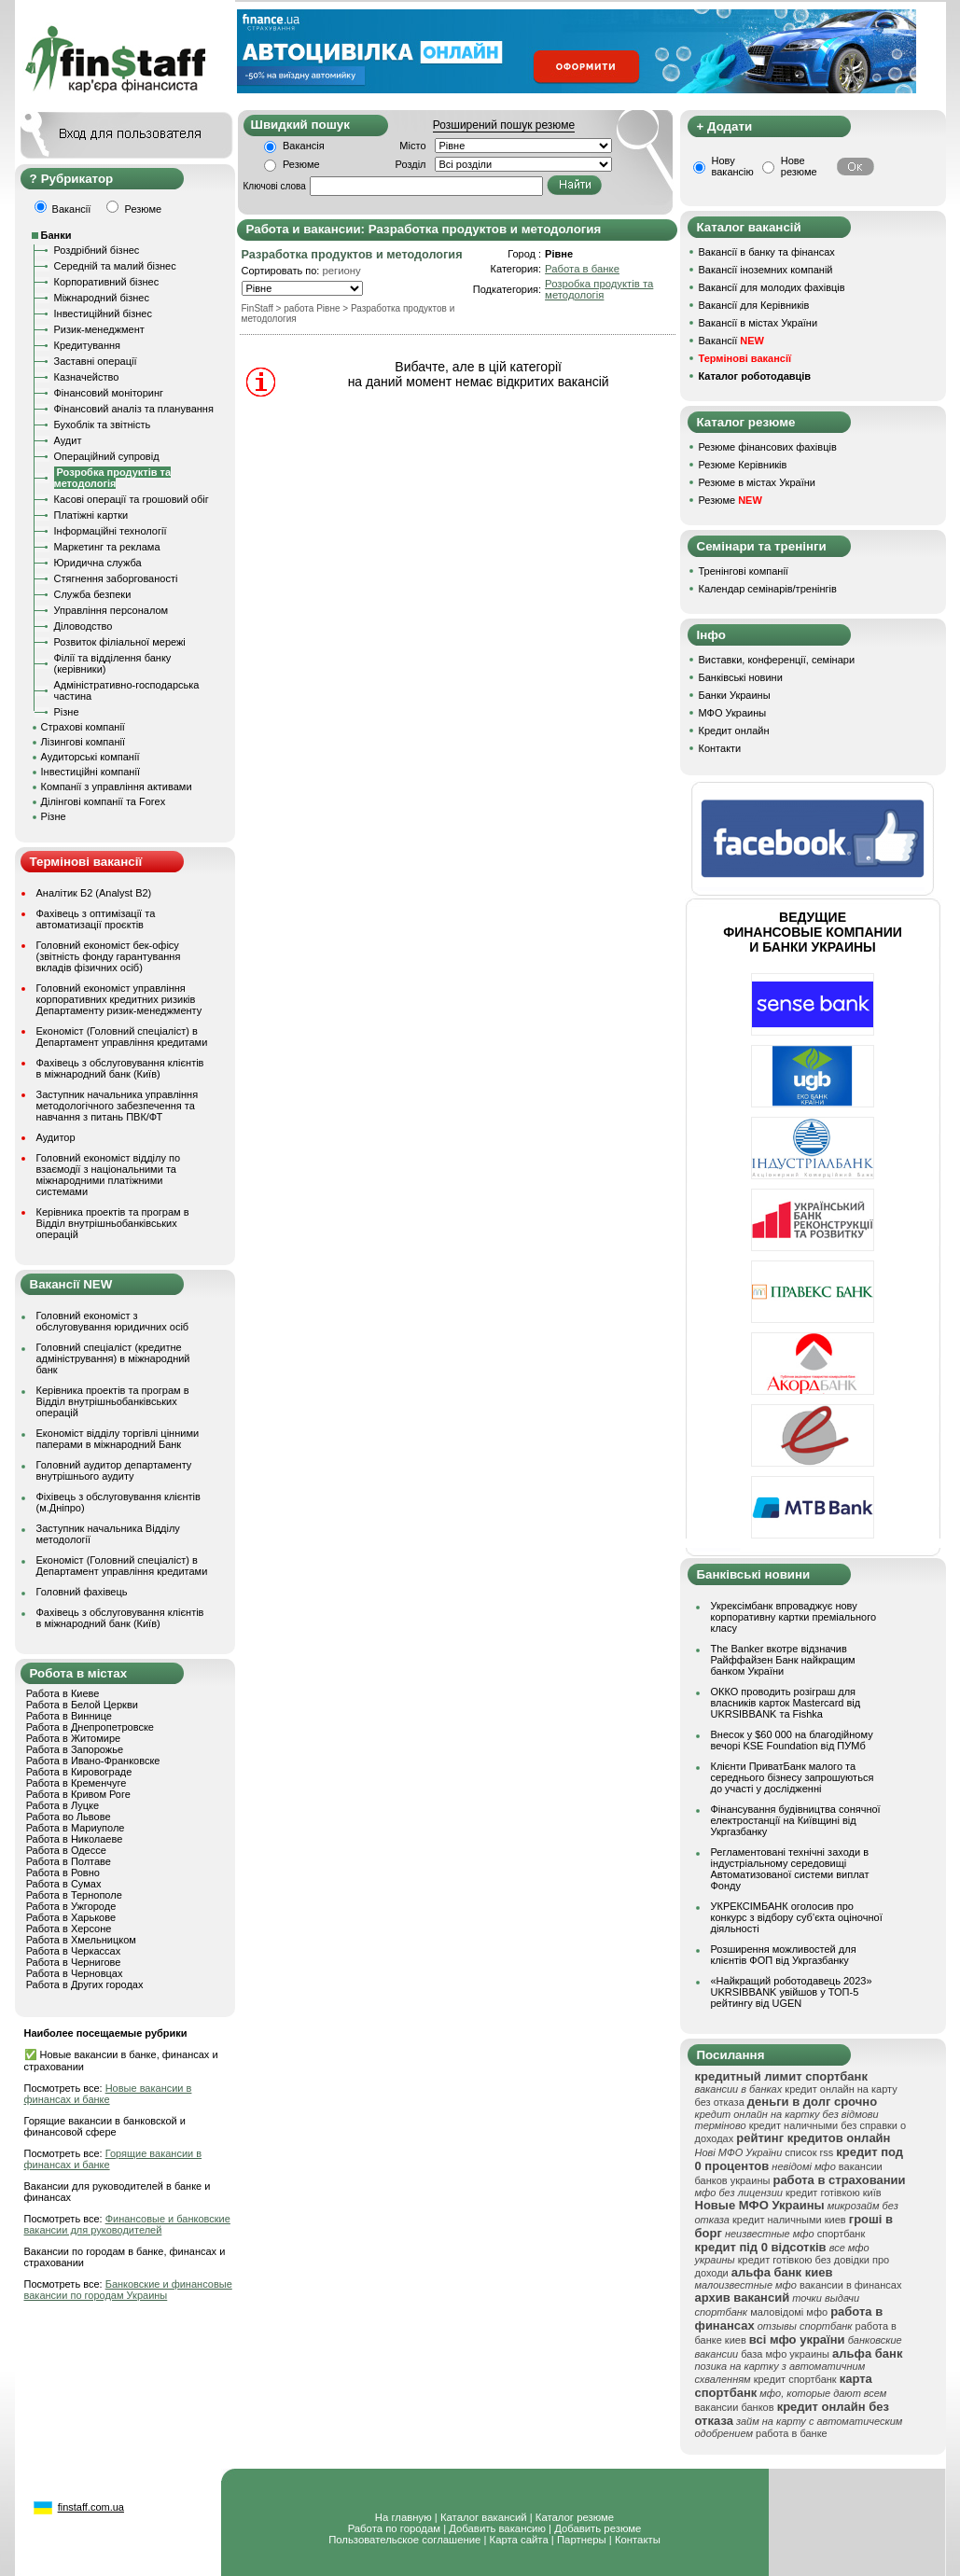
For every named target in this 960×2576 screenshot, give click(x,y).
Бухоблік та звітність (102, 424)
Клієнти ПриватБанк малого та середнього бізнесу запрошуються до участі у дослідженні (792, 1777)
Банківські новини (741, 677)
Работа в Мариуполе (75, 1827)
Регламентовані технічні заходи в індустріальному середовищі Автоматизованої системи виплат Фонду (790, 1868)
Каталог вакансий (483, 2517)
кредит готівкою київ (834, 2192)
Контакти (720, 748)
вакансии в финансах (850, 2285)
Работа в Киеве (63, 1693)
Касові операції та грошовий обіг (131, 499)
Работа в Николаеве (74, 1839)
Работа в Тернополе (74, 1895)
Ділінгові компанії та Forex (103, 801)
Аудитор (56, 1137)
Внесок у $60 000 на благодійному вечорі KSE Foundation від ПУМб (792, 1740)
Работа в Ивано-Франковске (93, 1760)
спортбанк (841, 2233)
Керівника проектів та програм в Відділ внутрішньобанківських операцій (112, 1223)
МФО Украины (733, 712)
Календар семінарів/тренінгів (768, 588)
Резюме (301, 164)
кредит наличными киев (789, 2219)
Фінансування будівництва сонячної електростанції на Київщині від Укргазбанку (796, 1820)
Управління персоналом (111, 610)
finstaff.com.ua (91, 2507)
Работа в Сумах (64, 1883)
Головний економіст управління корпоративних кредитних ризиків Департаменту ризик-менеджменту (119, 999)
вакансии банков (734, 2407)
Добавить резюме (597, 2528)
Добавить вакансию (497, 2528)
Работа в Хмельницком (81, 1939)
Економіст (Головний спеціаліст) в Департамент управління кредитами (122, 1036)
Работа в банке (582, 268)
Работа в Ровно (63, 1872)
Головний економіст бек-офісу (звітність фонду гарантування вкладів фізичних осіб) (108, 956)
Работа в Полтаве (68, 1861)
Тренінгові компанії (743, 571)
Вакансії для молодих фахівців (772, 287)
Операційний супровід (107, 456)
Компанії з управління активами (116, 786)
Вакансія (304, 145)
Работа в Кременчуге (76, 1783)
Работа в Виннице (69, 1715)
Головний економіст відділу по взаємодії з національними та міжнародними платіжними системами (108, 1174)
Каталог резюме (575, 2517)
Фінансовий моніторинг (109, 392)
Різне (66, 711)
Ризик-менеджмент (99, 329)
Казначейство (86, 377)
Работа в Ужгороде (71, 1906)
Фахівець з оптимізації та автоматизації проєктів (96, 919)
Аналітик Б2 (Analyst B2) (94, 892)
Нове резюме (799, 166)
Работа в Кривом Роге (78, 1794)
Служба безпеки (93, 594)
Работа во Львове (68, 1816)
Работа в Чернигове (73, 1962)
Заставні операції (95, 361)
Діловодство (83, 626)
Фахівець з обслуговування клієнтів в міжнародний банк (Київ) (120, 1068)
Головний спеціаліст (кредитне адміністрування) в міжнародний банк (113, 1358)
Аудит (68, 440)
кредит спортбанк (795, 2379)
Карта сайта (519, 2539)
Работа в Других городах (85, 1984)
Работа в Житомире (73, 1738)
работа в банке (792, 2433)
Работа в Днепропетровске (90, 1727)
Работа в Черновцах (74, 1973)
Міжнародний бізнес (101, 297)
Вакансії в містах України (758, 322)
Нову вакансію (733, 166)
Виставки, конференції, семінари (777, 659)
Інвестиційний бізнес (103, 313)
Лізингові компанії (83, 741)
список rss (809, 2152)
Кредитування (87, 345)
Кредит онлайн (734, 730)
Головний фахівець (82, 1591)
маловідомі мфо (789, 2312)
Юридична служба (98, 562)
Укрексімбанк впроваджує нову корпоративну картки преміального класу (794, 1617)
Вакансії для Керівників (754, 305)
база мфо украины (785, 2354)
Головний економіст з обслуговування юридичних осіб (112, 1321)
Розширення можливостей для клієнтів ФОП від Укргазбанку (783, 1954)
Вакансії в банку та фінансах (767, 252)
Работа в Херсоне (69, 1928)
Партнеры (581, 2539)
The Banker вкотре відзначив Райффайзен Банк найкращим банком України (783, 1660)
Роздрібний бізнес (97, 250)
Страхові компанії (83, 726)
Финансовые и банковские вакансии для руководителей (127, 2224)
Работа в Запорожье (74, 1749)
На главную (403, 2517)
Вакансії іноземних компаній (766, 269)
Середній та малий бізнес (115, 266)
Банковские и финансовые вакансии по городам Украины (128, 2289)
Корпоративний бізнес (107, 281)
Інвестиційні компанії (90, 771)
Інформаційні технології (110, 530)
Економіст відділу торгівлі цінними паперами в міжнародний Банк (118, 1438)
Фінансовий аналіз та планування (134, 408)
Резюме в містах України (757, 482)
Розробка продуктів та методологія (599, 289)
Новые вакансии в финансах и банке (108, 2093)
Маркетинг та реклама (107, 546)
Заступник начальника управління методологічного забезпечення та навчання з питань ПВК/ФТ (117, 1105)
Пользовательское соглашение (404, 2539)
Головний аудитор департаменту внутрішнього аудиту (114, 1470)
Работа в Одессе (66, 1850)
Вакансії (731, 340)
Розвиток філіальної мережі (120, 641)
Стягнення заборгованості (116, 578)
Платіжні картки (91, 515)
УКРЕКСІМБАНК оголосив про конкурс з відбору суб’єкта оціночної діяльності (797, 1917)
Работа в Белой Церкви (82, 1704)
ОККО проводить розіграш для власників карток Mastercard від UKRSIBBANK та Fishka (786, 1703)
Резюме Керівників (743, 464)
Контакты (638, 2539)
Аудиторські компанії (90, 756)
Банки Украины (735, 695)
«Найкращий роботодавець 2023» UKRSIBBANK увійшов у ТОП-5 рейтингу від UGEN (791, 1992)
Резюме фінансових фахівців (768, 447)
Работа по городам (394, 2528)
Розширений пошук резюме (504, 125)
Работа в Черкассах (73, 1950)
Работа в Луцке (62, 1805)
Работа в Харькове (71, 1917)
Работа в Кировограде (79, 1771)
